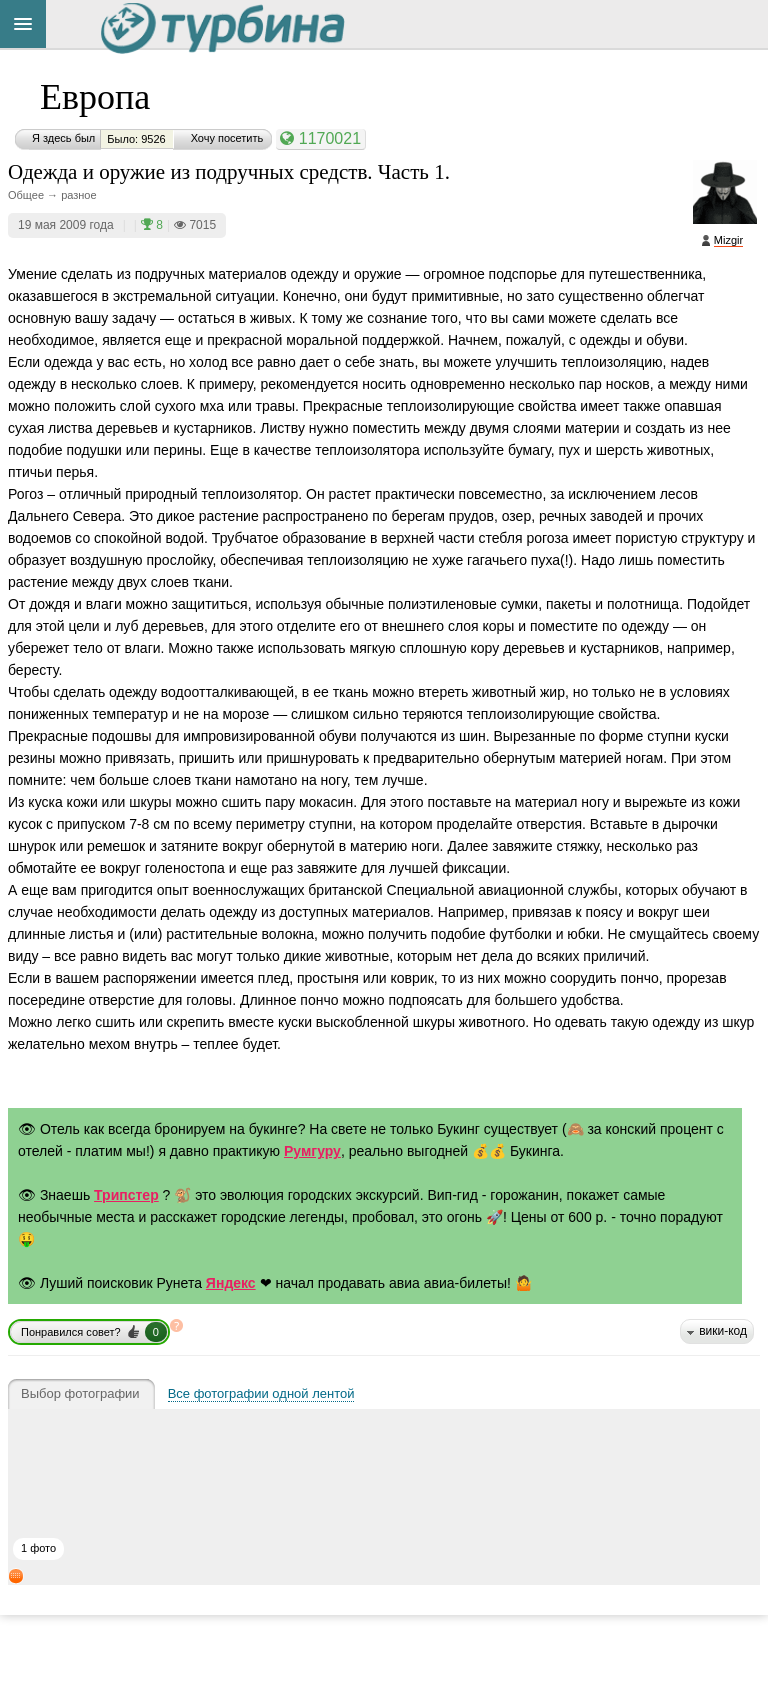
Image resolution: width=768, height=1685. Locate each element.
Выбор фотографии (80, 1394)
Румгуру (312, 1151)
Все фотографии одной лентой (261, 1394)
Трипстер (126, 1195)
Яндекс (231, 1283)
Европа (95, 97)
